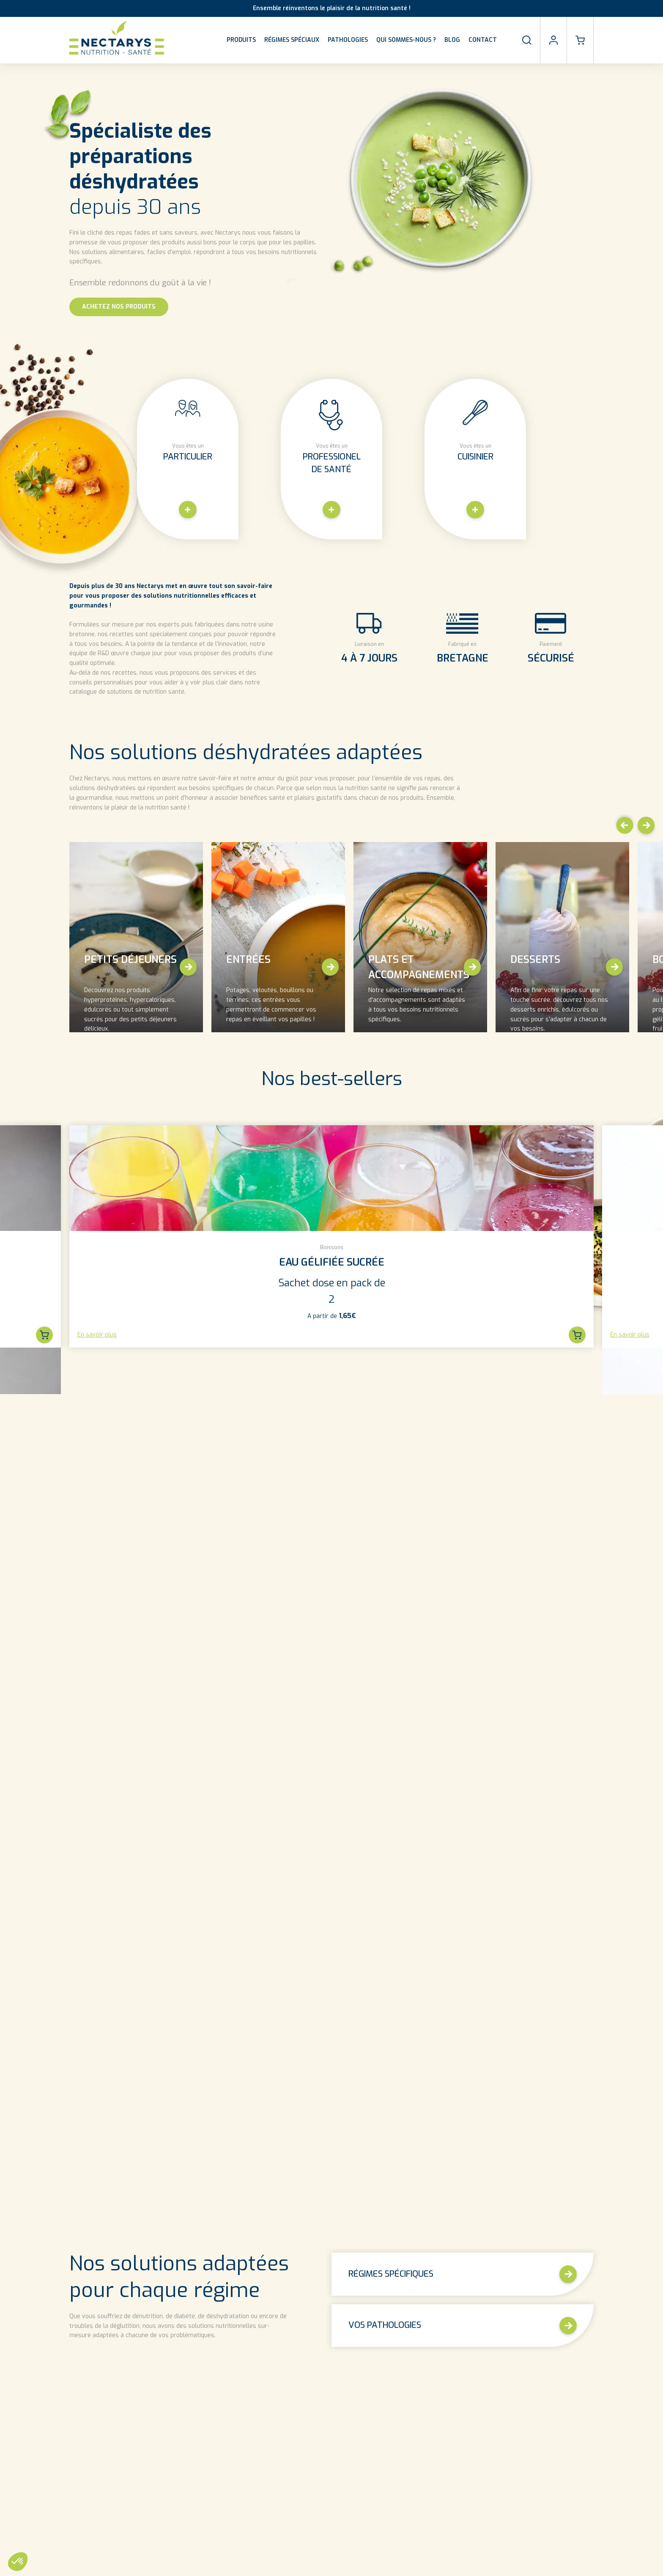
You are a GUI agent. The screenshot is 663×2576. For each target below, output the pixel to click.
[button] (624, 825)
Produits (241, 40)
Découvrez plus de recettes (413, 2259)
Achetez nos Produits (119, 307)
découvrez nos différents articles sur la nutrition (132, 1982)
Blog (452, 40)
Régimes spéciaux (291, 40)
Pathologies (348, 40)
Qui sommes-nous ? (406, 40)
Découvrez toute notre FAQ (331, 2554)
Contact (482, 40)
